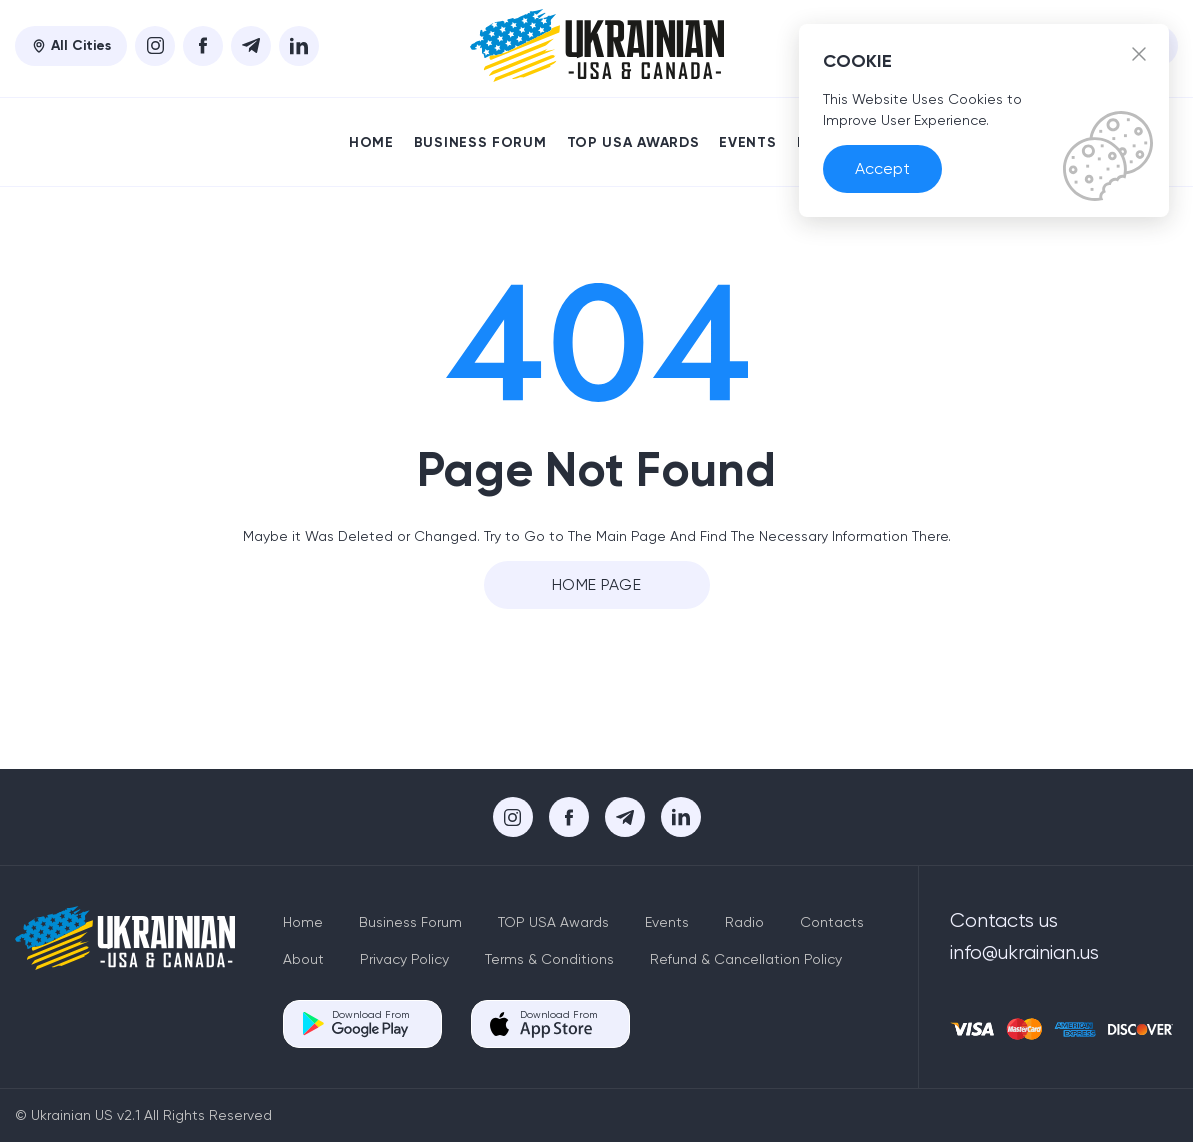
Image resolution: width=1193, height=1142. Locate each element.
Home (371, 142)
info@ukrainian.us (1024, 952)
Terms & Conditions (549, 959)
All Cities (71, 45)
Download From (370, 1023)
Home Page (596, 584)
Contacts (832, 922)
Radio (744, 922)
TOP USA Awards (633, 142)
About (303, 959)
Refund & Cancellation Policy (746, 959)
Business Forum (480, 142)
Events (747, 142)
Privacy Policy (404, 959)
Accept (882, 168)
